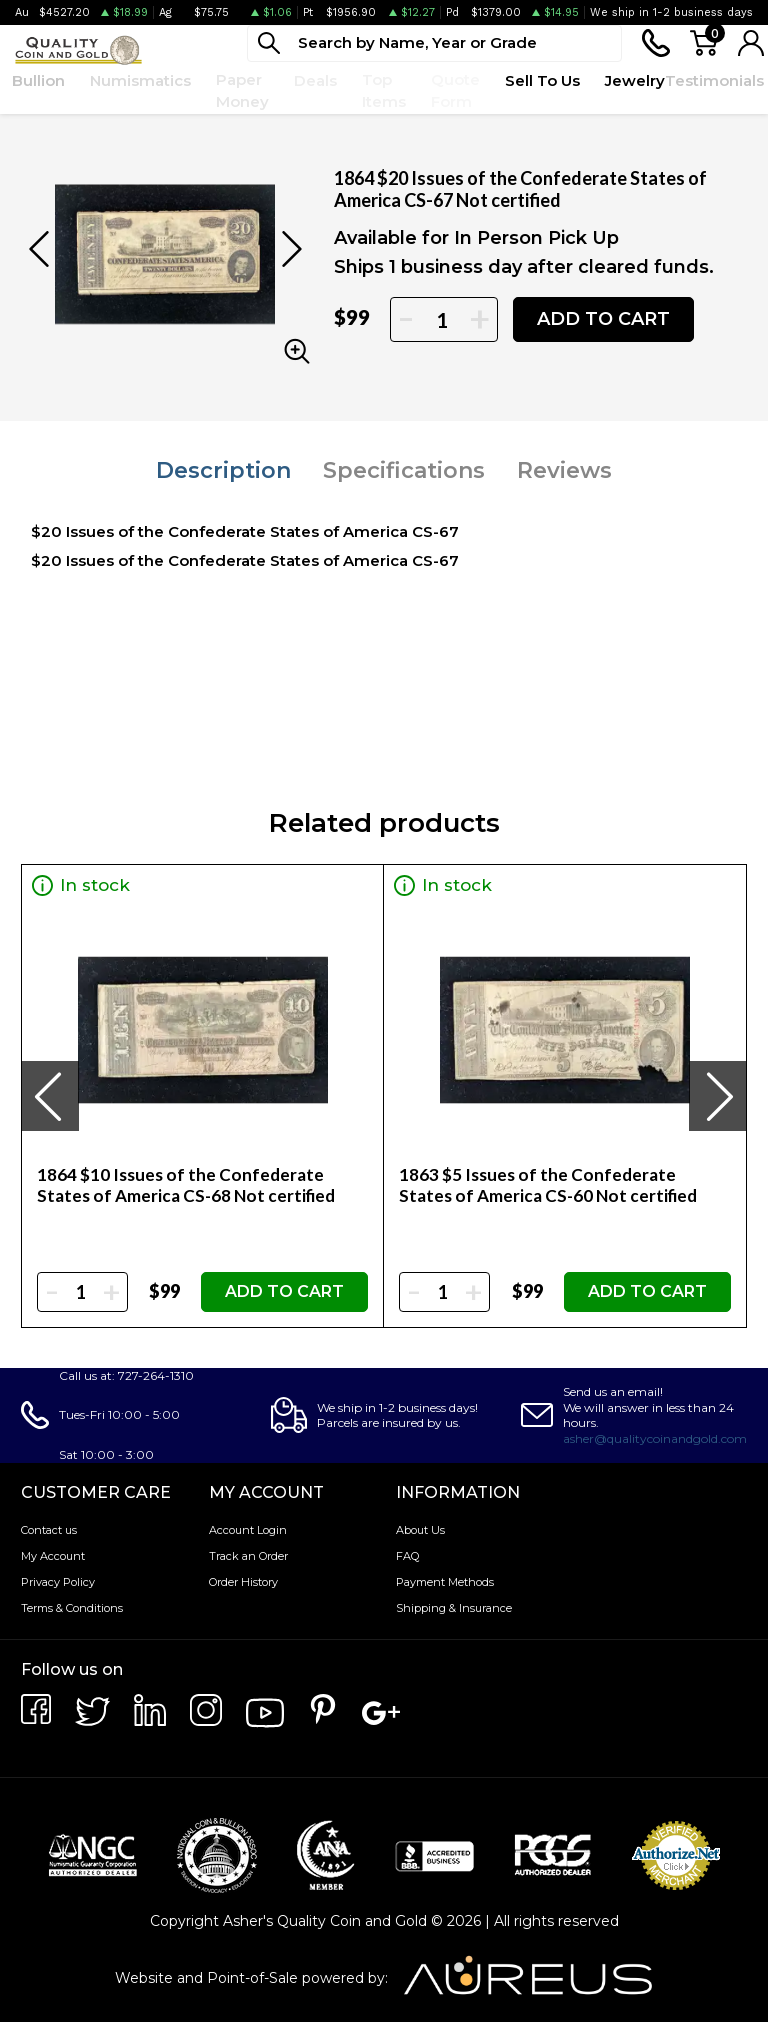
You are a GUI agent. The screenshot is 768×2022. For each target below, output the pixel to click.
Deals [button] (315, 80)
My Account (53, 1556)
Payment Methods (445, 1582)
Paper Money (242, 91)
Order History (243, 1582)
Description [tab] (223, 470)
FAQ (407, 1556)
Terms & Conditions (72, 1608)
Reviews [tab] (564, 470)
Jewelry (635, 80)
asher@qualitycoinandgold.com (655, 1438)
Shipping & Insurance (454, 1608)
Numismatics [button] (140, 80)
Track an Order (248, 1556)
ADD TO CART (603, 319)
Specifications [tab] (404, 470)
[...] (434, 43)
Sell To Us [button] (542, 80)
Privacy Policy (58, 1582)
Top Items (384, 91)
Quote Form (455, 91)
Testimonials (714, 80)
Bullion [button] (38, 80)
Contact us (49, 1530)
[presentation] (50, 1096)
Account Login (248, 1530)
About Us (420, 1530)
